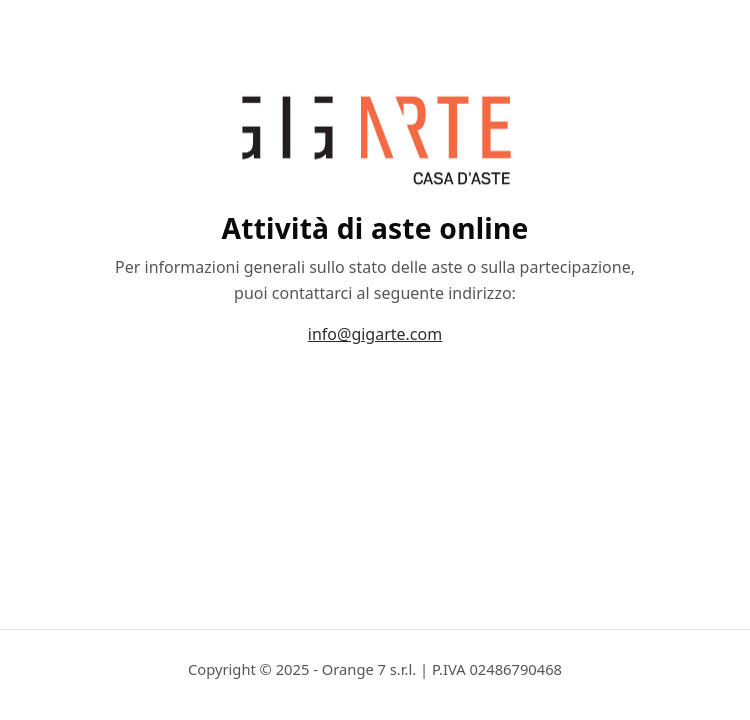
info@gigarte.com (375, 334)
